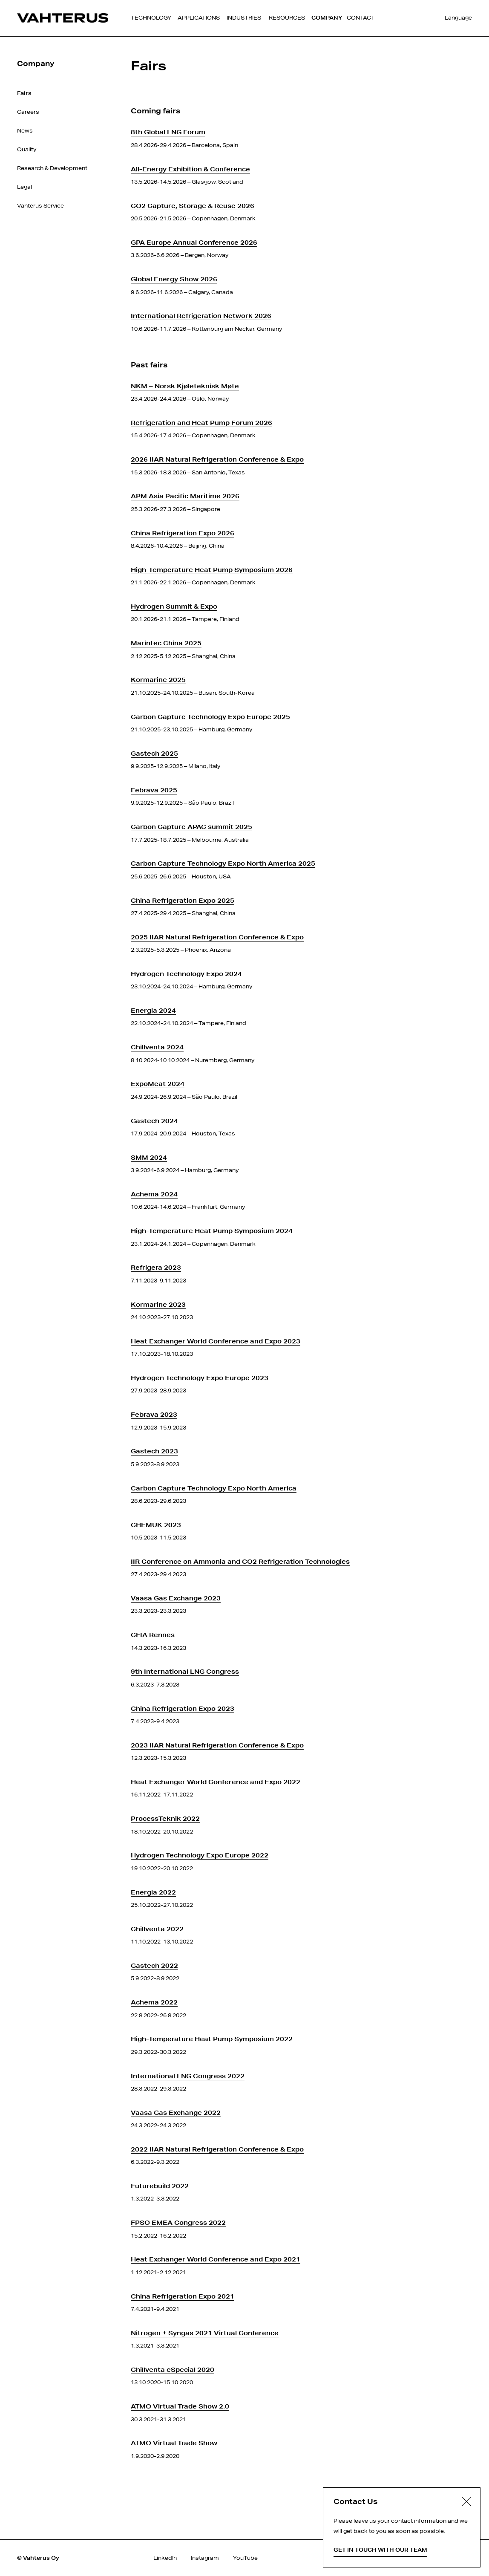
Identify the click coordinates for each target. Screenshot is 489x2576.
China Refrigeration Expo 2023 (182, 1708)
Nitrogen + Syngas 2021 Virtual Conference (205, 2332)
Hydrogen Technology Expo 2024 (186, 973)
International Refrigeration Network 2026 (201, 315)
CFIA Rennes (153, 1634)
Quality (26, 149)
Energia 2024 (153, 1010)
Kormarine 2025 (158, 679)
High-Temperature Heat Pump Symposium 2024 (212, 1230)
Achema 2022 (154, 2002)
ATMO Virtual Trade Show (174, 2442)
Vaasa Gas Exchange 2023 (176, 1598)
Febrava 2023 (154, 1414)
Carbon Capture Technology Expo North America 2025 (223, 863)
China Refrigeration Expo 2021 (182, 2296)
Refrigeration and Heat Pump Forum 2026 (201, 422)
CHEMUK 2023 (156, 1524)
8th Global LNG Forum (168, 132)
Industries (244, 17)
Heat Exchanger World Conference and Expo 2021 (215, 2259)
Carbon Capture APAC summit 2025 (191, 826)
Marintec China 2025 (166, 643)
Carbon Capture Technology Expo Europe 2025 (210, 716)
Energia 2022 (153, 1892)
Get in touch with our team (380, 2550)
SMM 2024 (149, 1157)
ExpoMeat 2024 (157, 1083)
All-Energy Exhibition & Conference (190, 169)
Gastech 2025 (154, 753)
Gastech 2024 (154, 1120)
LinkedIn (165, 2558)
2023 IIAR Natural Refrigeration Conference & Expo (217, 1745)
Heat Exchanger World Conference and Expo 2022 (215, 1781)
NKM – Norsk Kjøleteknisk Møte (185, 386)
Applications (199, 17)
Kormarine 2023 (158, 1304)
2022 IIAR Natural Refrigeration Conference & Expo (217, 2149)
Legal (24, 187)
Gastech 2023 (154, 1451)
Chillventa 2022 (157, 1928)
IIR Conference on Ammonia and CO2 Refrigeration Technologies (240, 1561)
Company (326, 17)
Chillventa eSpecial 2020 (172, 2369)
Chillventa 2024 (157, 1047)
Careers (28, 112)
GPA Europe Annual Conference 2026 (194, 242)
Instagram (205, 2558)
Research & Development (52, 168)
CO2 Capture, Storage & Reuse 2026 (192, 205)
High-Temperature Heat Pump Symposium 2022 (212, 2038)
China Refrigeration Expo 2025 (182, 900)
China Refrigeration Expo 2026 (182, 533)
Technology (151, 17)
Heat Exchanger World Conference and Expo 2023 (215, 1341)
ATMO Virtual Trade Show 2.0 (180, 2406)
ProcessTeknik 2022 (165, 1818)
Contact (361, 17)
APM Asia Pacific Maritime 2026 (185, 496)
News (25, 130)
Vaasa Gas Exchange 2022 (176, 2112)
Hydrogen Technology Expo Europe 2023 (199, 1377)
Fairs (24, 93)
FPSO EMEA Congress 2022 (178, 2222)
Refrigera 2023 (156, 1267)
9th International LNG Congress (185, 1671)
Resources (287, 17)
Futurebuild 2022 (160, 2185)
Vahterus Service (40, 205)
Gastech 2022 (154, 1965)
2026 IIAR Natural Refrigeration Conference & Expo (217, 459)
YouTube (245, 2558)
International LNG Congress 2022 (187, 2075)
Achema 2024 (154, 1194)
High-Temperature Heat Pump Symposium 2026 (212, 569)
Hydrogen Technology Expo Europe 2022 (199, 1855)
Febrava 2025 (154, 790)
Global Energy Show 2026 (174, 279)
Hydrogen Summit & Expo (174, 606)
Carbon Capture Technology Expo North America (213, 1488)
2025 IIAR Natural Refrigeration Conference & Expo (217, 937)
